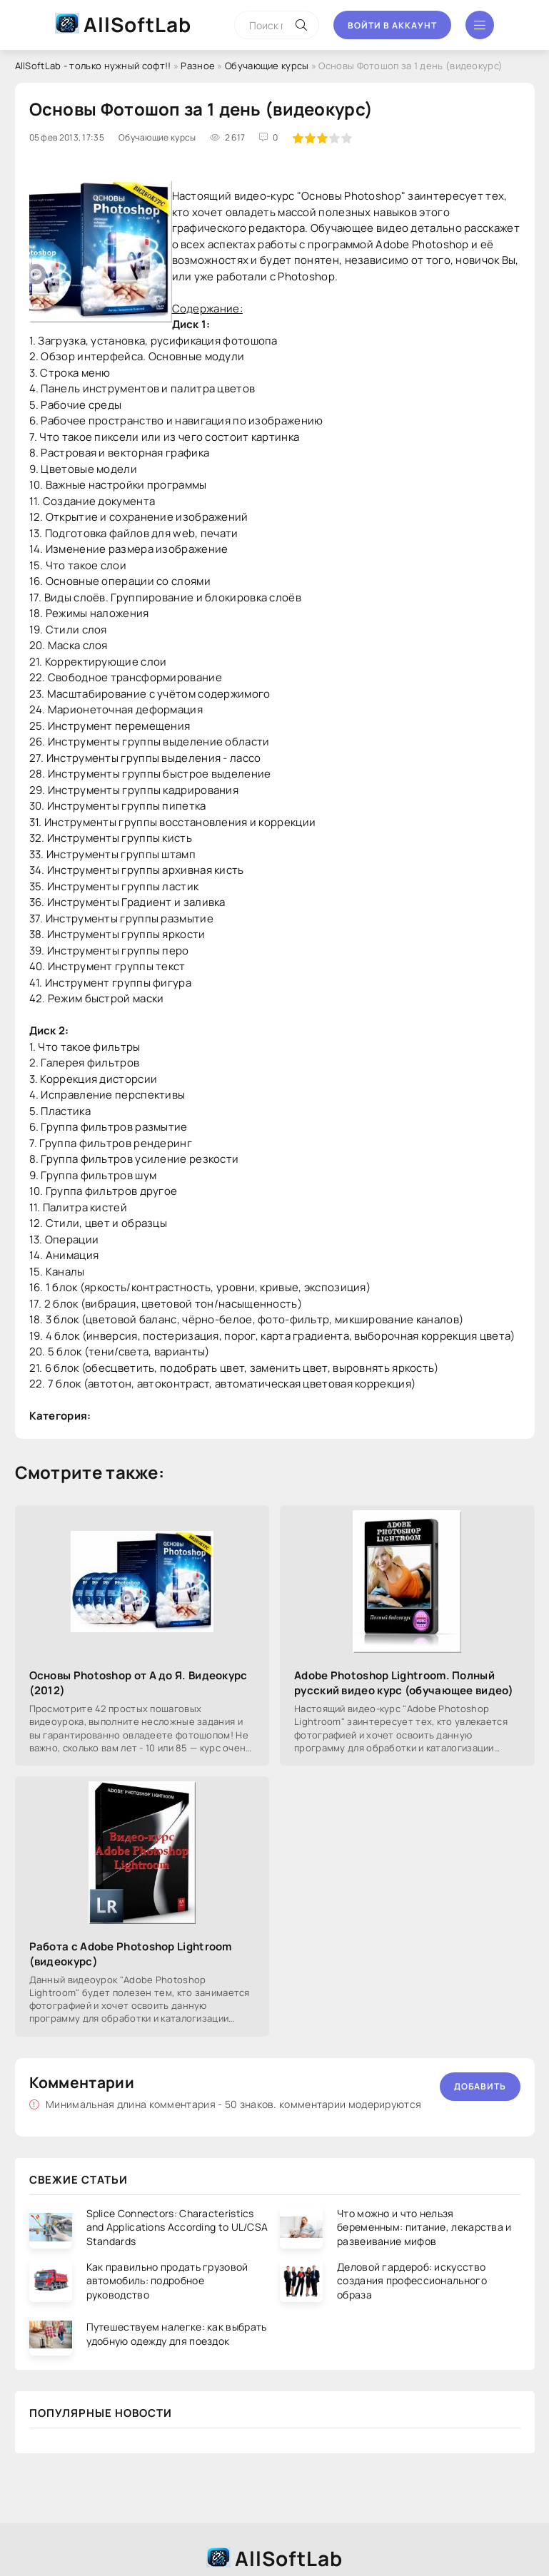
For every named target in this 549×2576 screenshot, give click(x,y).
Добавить (480, 2086)
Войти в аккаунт (392, 25)
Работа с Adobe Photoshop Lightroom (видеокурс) (130, 1954)
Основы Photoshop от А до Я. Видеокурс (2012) (138, 1683)
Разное (198, 65)
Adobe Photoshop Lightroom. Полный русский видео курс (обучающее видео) (403, 1683)
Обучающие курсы (267, 65)
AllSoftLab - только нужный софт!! (93, 65)
